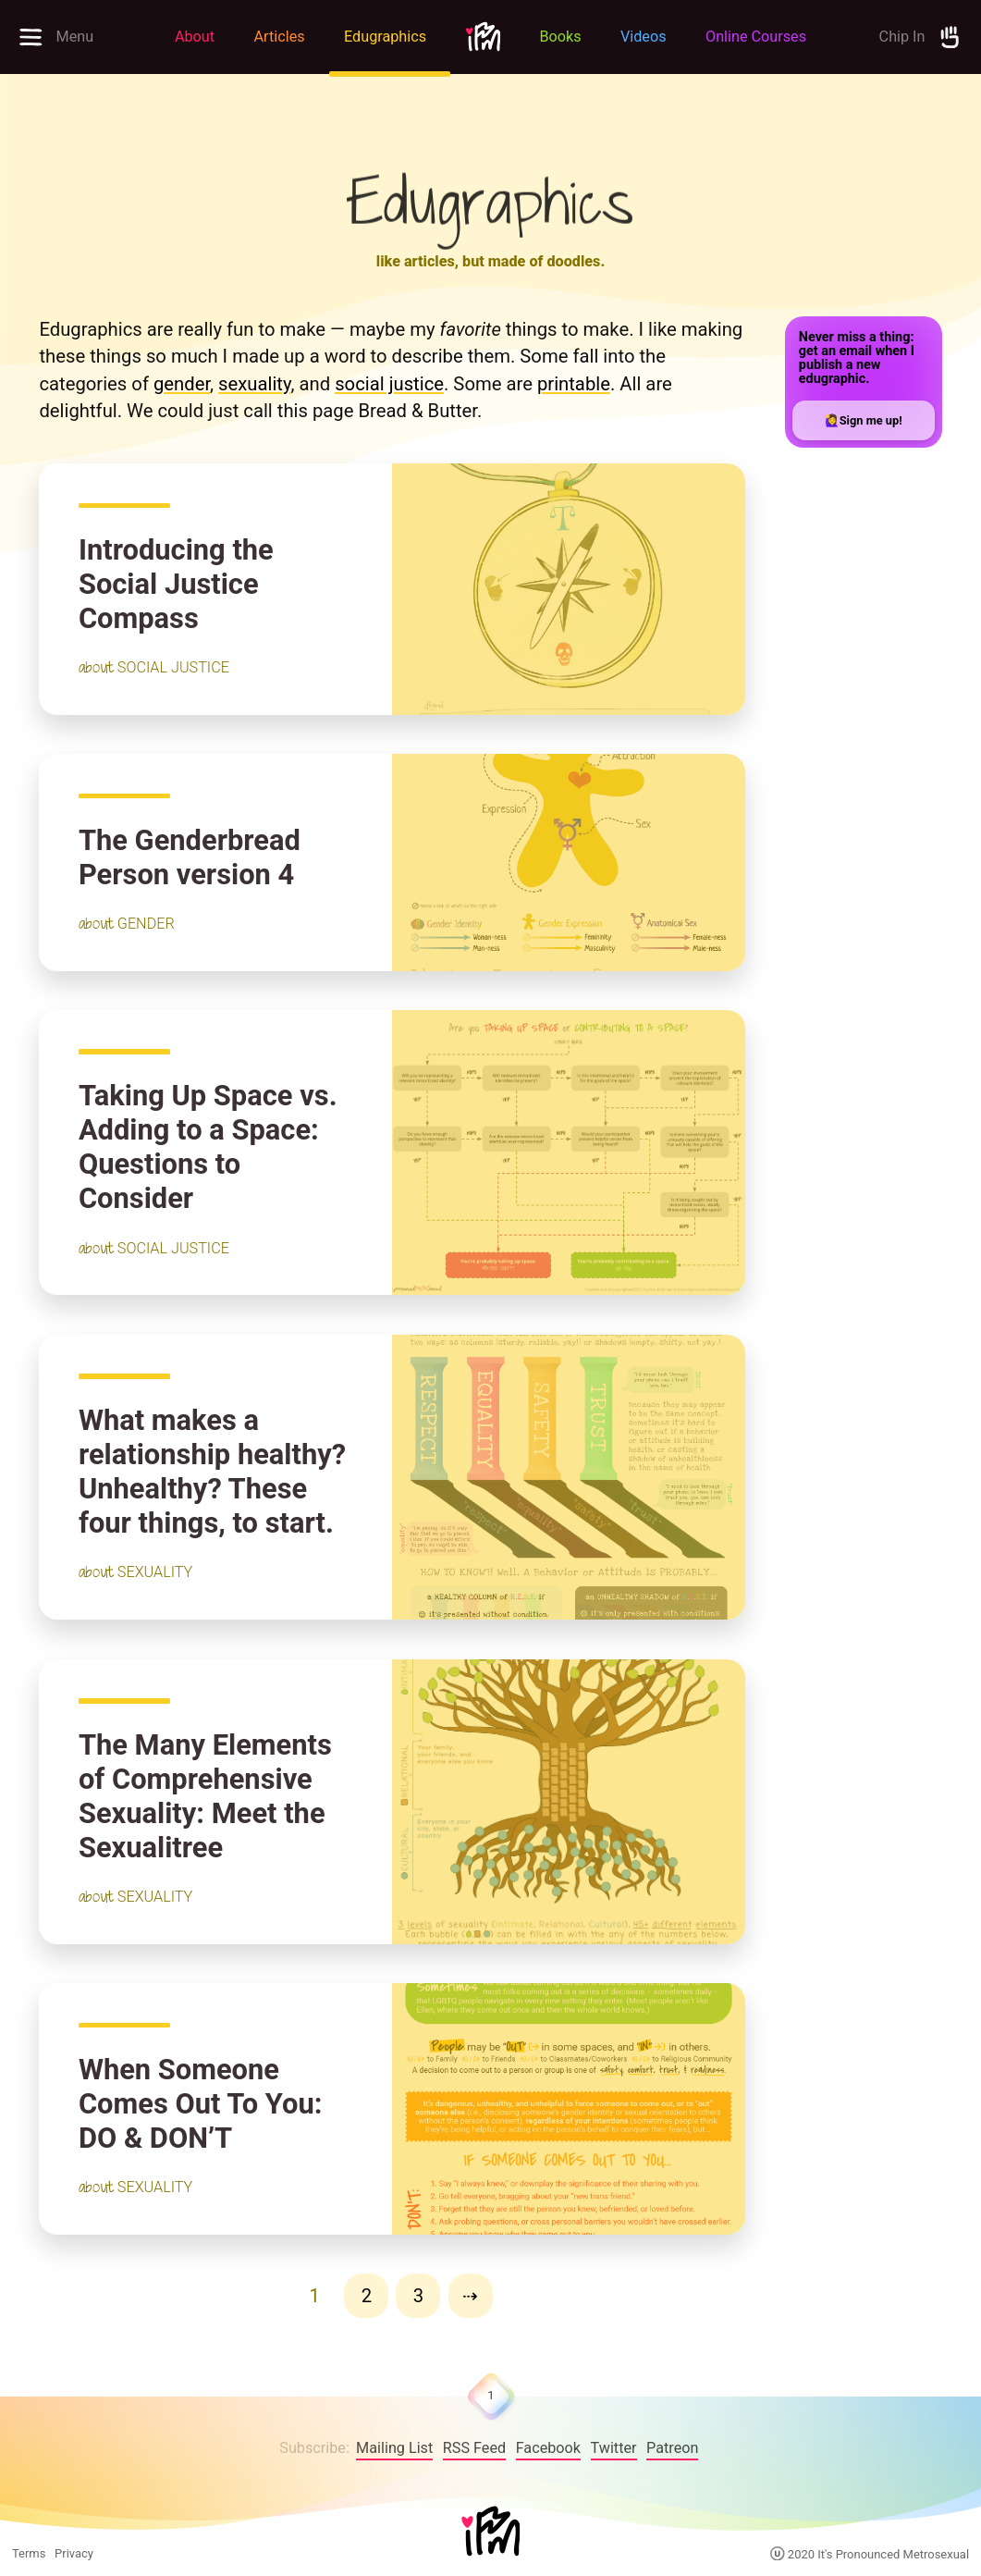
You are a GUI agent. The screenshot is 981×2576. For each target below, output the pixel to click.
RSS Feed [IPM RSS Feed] (474, 2448)
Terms (28, 2553)
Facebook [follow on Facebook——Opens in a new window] (548, 2448)
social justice (389, 384)
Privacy (74, 2553)
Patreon (672, 2448)
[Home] (491, 2533)
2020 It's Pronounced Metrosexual (869, 2554)
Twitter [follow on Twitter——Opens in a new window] (614, 2448)
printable (573, 384)
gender (181, 384)
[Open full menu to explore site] (77, 37)
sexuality (254, 384)
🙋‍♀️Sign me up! (863, 420)
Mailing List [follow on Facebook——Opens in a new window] (394, 2448)
